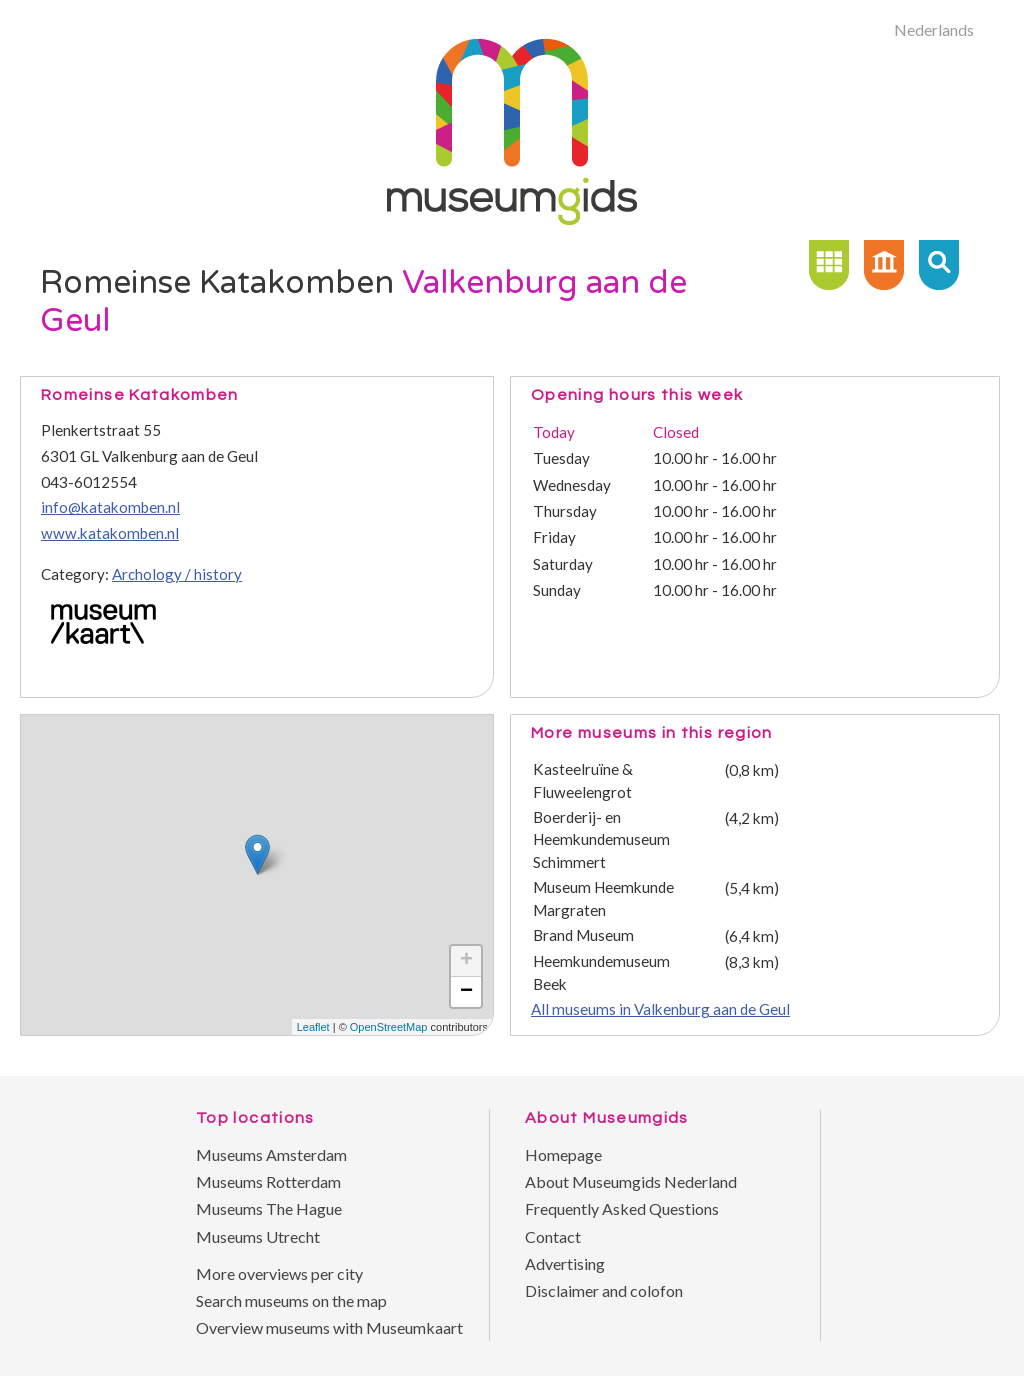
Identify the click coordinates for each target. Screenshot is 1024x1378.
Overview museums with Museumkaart (329, 1327)
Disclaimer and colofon (604, 1290)
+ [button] (466, 961)
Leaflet (313, 1027)
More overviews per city (279, 1273)
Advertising (565, 1263)
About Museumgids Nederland (631, 1181)
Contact (553, 1236)
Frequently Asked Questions (622, 1208)
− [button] (466, 992)
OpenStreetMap (389, 1027)
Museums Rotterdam (268, 1181)
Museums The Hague (269, 1208)
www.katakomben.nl (110, 533)
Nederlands (934, 29)
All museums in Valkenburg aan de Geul (660, 1009)
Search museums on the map (291, 1300)
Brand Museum (583, 935)
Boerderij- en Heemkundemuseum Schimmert (601, 840)
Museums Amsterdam (271, 1154)
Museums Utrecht (258, 1236)
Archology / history (177, 574)
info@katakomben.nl (110, 507)
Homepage (563, 1154)
